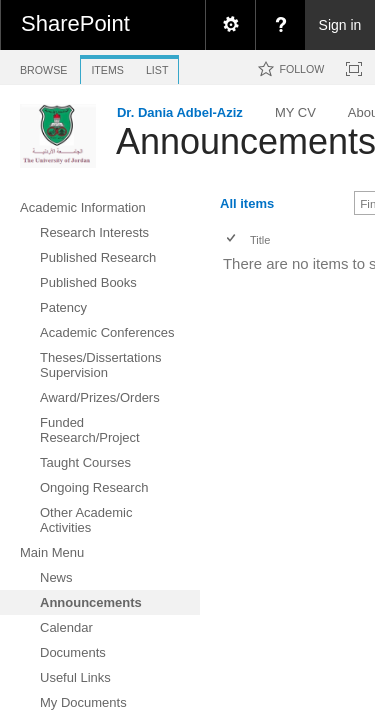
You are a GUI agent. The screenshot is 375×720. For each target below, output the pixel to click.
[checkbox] (232, 239)
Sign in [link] (340, 25)
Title (260, 240)
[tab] (43, 66)
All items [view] (247, 203)
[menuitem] (230, 25)
